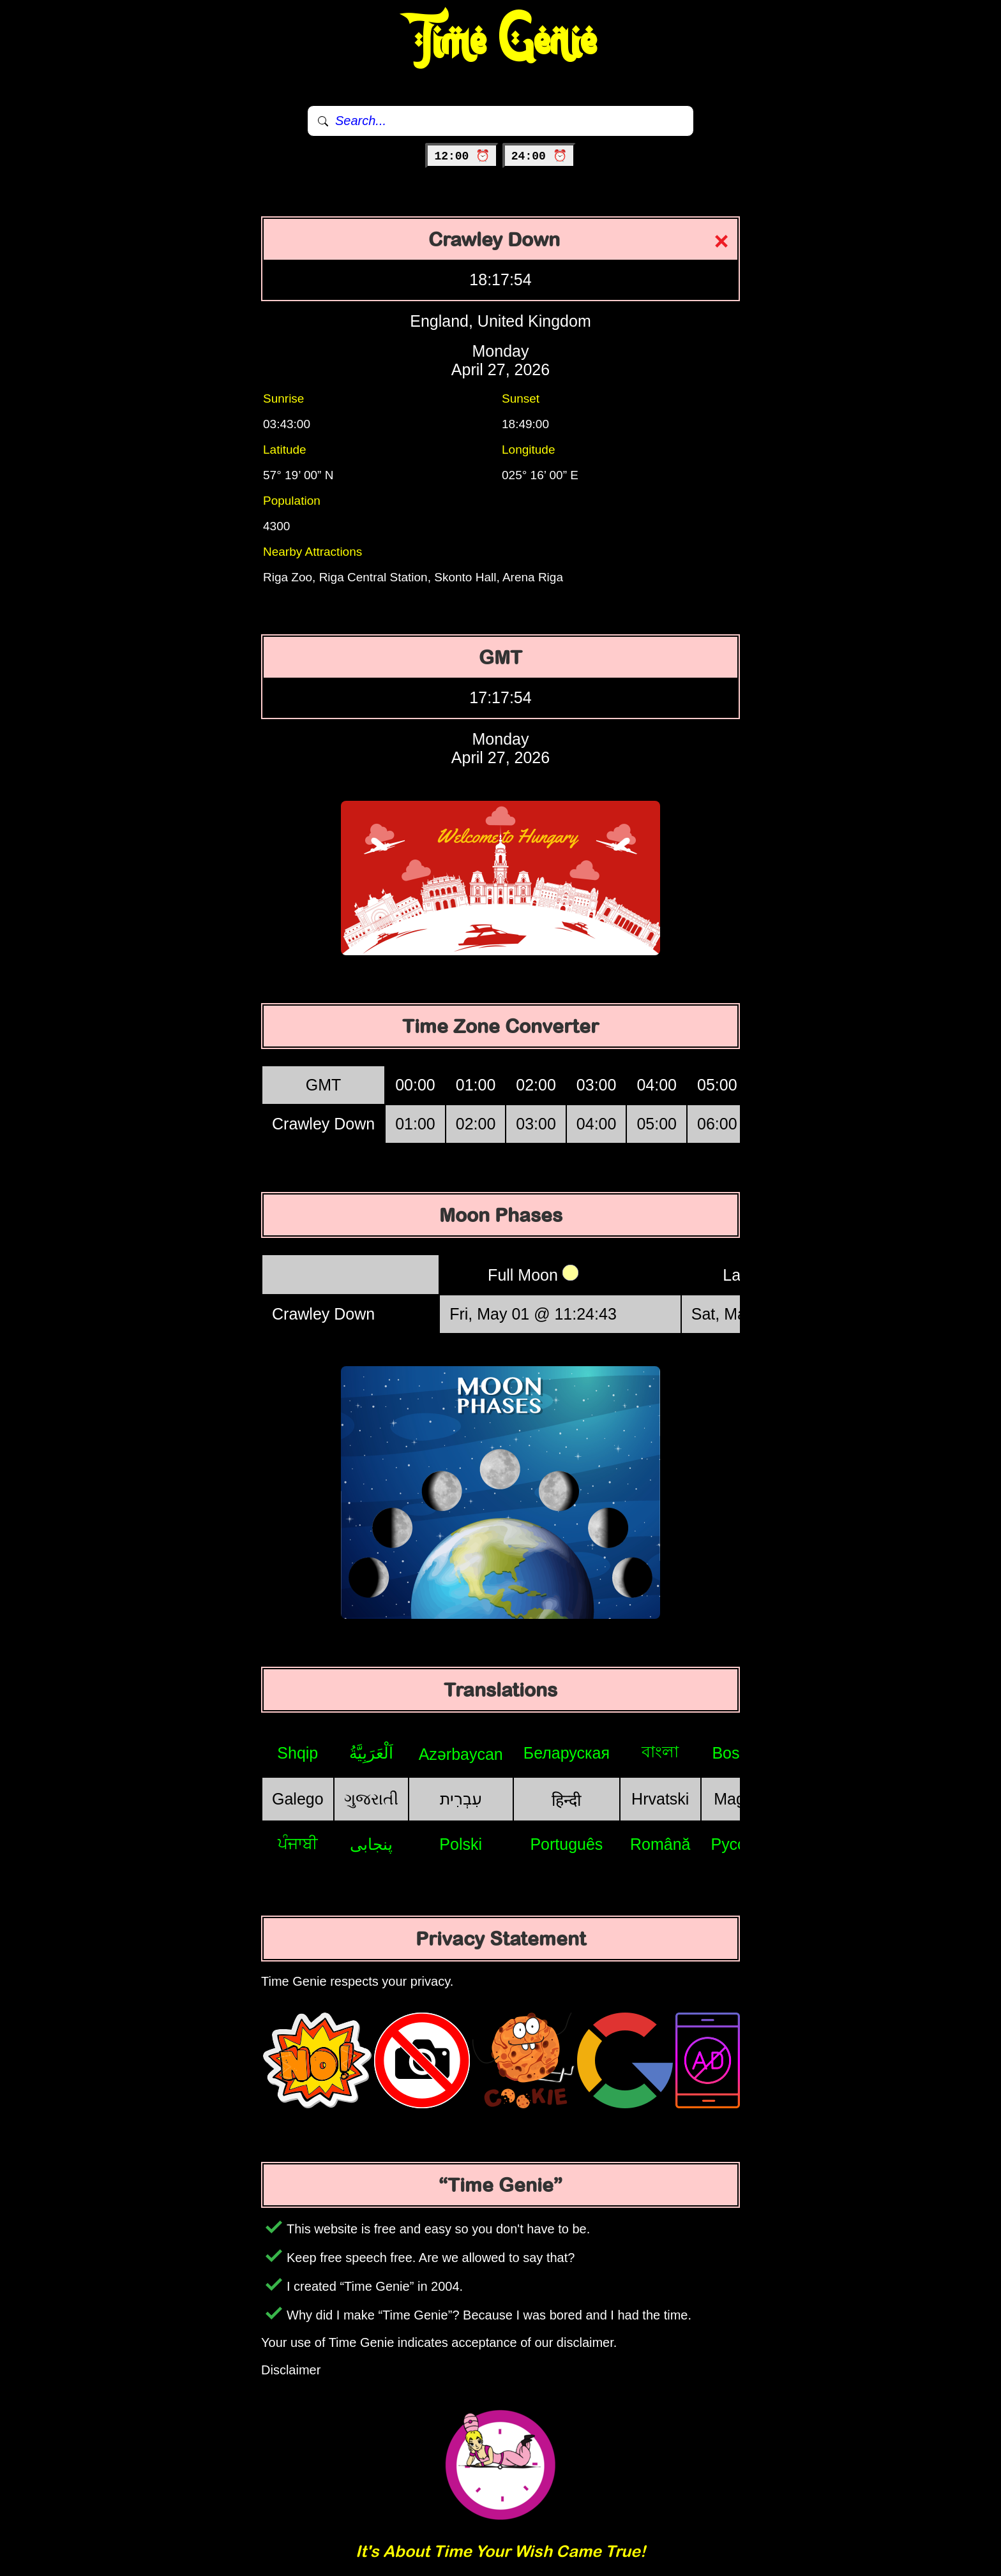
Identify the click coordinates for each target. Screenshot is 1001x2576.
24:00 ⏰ (539, 156)
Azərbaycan (461, 1754)
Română (660, 1844)
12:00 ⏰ (462, 156)
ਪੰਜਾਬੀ (298, 1843)
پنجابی (371, 1844)
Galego (298, 1799)
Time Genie (500, 41)
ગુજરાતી (371, 1799)
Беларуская (566, 1753)
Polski (460, 1844)
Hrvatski (660, 1799)
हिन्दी (566, 1800)
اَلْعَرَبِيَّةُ (371, 1753)
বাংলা (660, 1752)
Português (566, 1844)
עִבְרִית (461, 1799)
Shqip (297, 1753)
